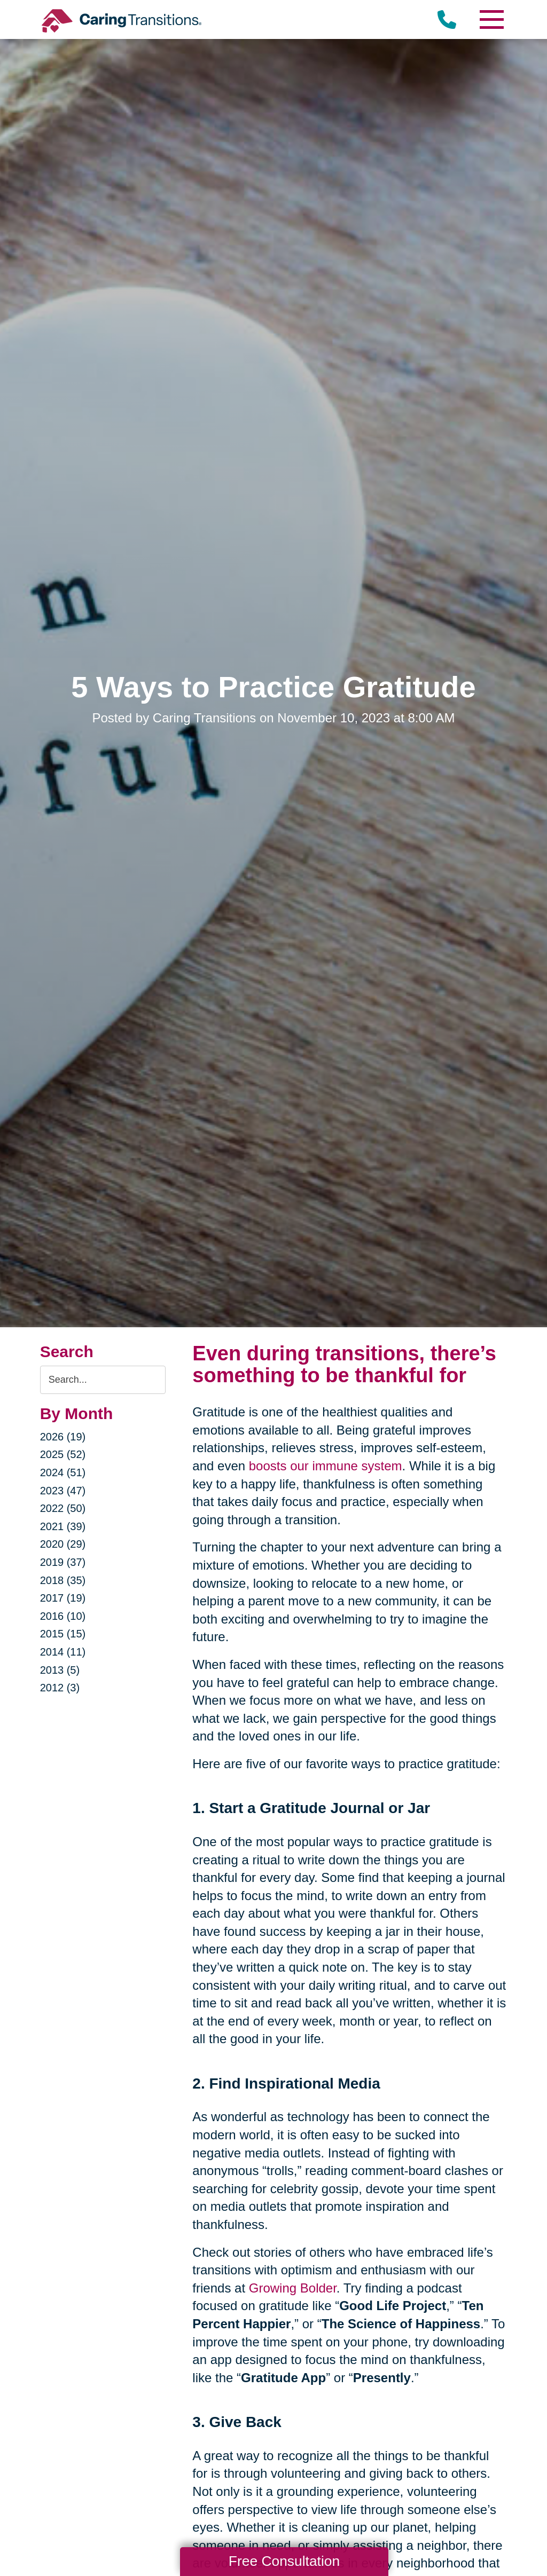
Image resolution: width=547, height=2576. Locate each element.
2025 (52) (63, 1454)
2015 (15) (63, 1634)
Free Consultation (284, 2561)
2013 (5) (60, 1670)
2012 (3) (60, 1687)
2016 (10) (63, 1616)
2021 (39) (63, 1526)
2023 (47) (63, 1490)
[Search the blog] (103, 1380)
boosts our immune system (325, 1466)
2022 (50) (63, 1508)
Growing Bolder (293, 2288)
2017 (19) (63, 1598)
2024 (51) (63, 1472)
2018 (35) (63, 1580)
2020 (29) (63, 1544)
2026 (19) (63, 1437)
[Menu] (491, 19)
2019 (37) (63, 1562)
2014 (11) (63, 1652)
